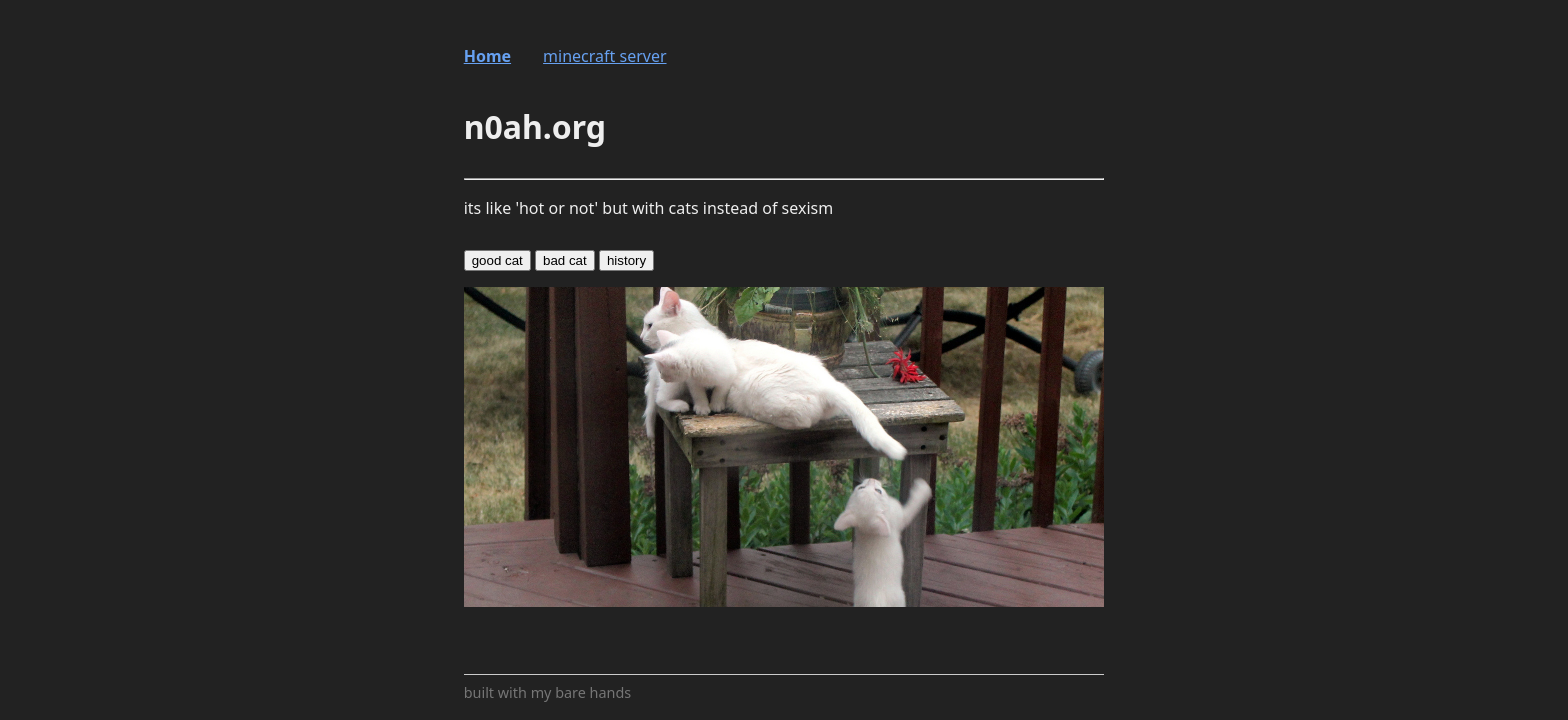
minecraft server (604, 56)
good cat (497, 260)
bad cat (565, 260)
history (626, 260)
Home (487, 56)
